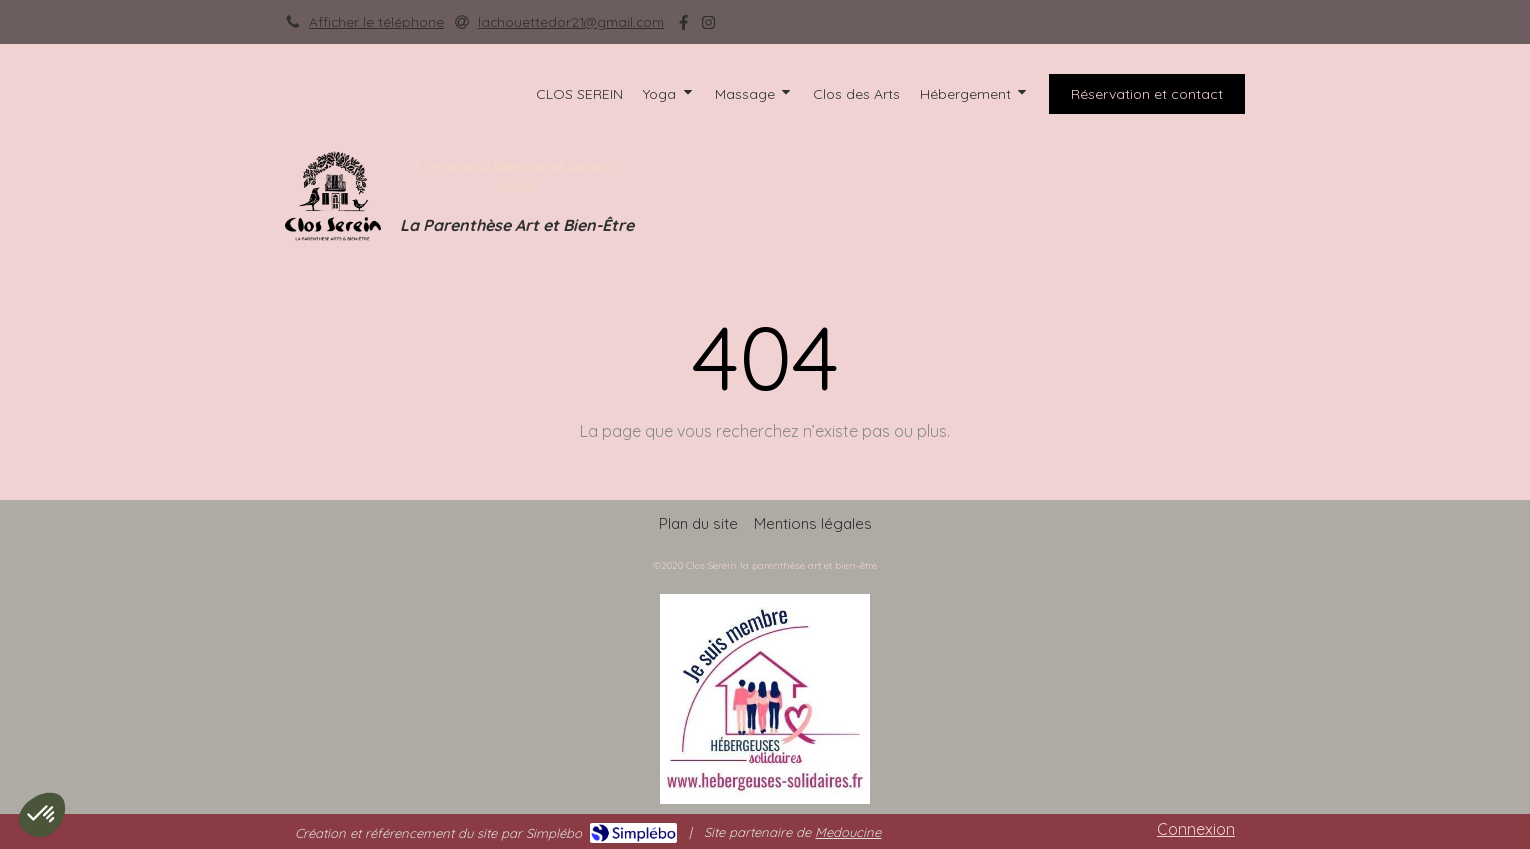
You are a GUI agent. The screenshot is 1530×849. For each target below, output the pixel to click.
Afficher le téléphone (376, 21)
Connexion (1196, 829)
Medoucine (848, 832)
